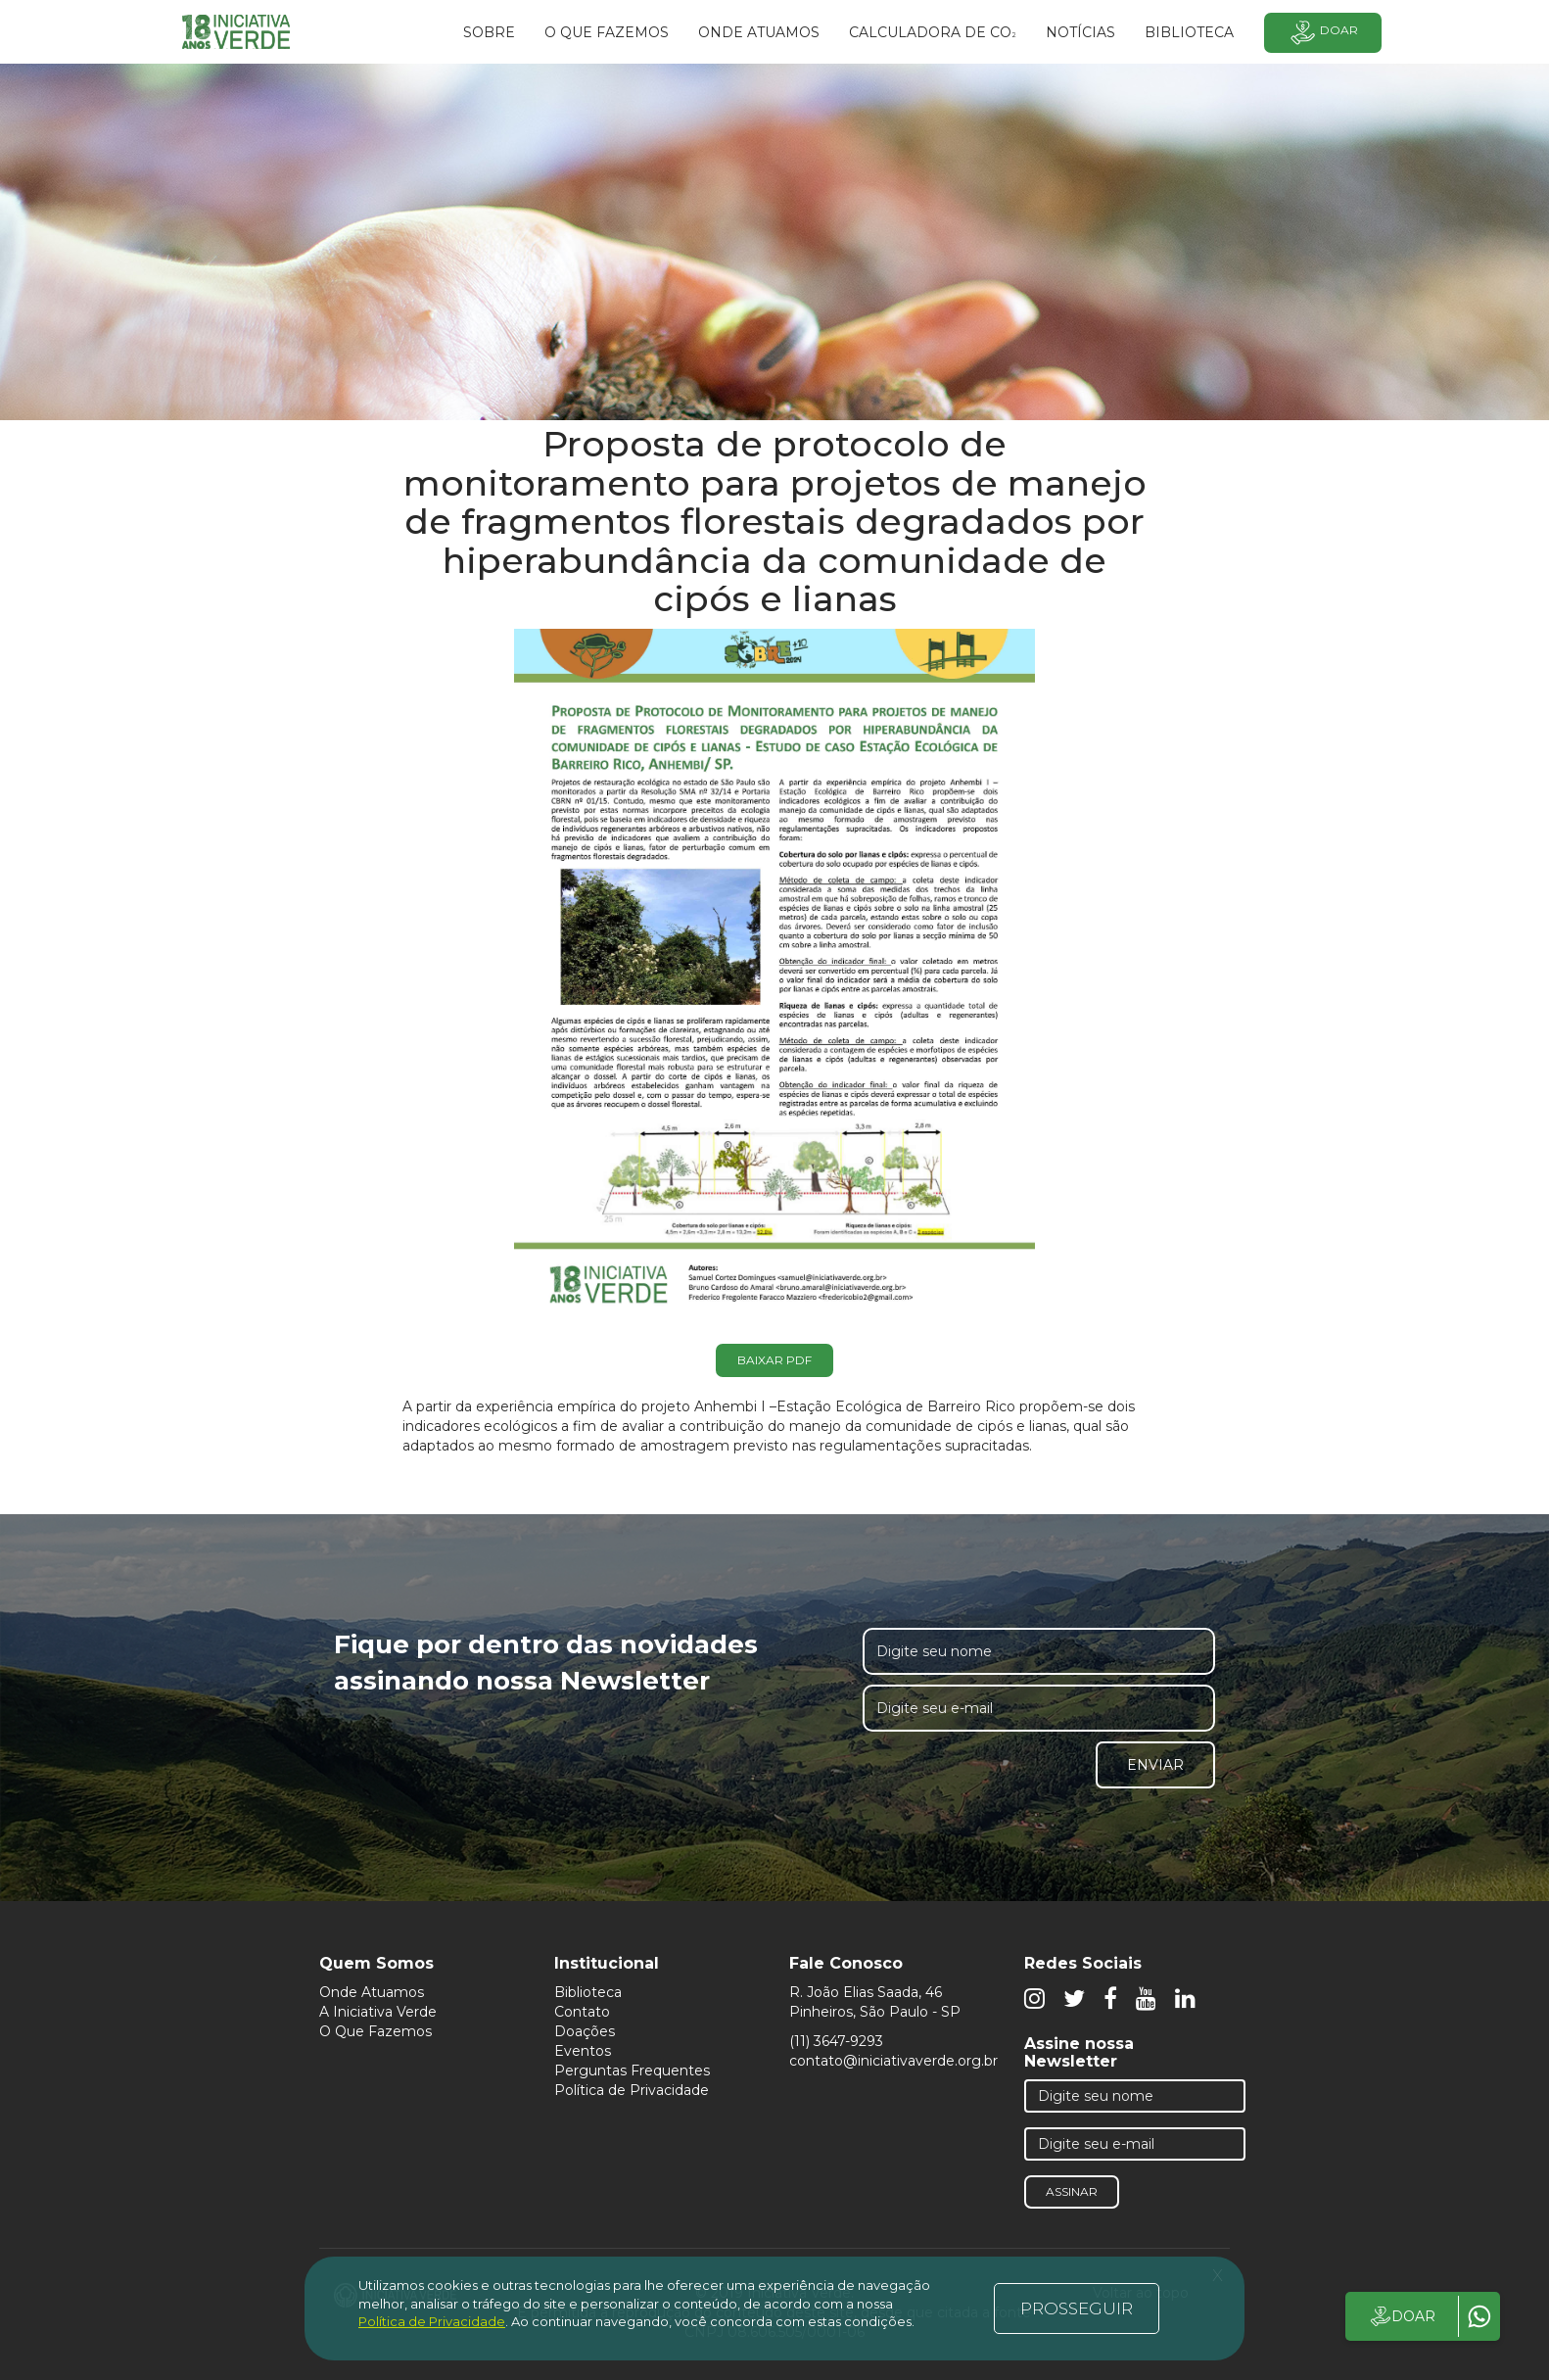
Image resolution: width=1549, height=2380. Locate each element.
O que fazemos (606, 32)
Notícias (1080, 32)
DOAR (1401, 2316)
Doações (584, 2031)
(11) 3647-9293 (836, 2041)
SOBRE (489, 32)
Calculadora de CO (932, 33)
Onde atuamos (759, 32)
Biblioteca (588, 1992)
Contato (582, 2012)
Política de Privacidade (631, 2090)
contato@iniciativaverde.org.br (893, 2061)
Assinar (1072, 2191)
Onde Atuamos (371, 1992)
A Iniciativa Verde (378, 2012)
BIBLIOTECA (1189, 32)
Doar (1323, 33)
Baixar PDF (774, 1360)
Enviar (1155, 1765)
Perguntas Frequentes (632, 2070)
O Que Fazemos (375, 2031)
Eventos (582, 2051)
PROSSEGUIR (1076, 2308)
